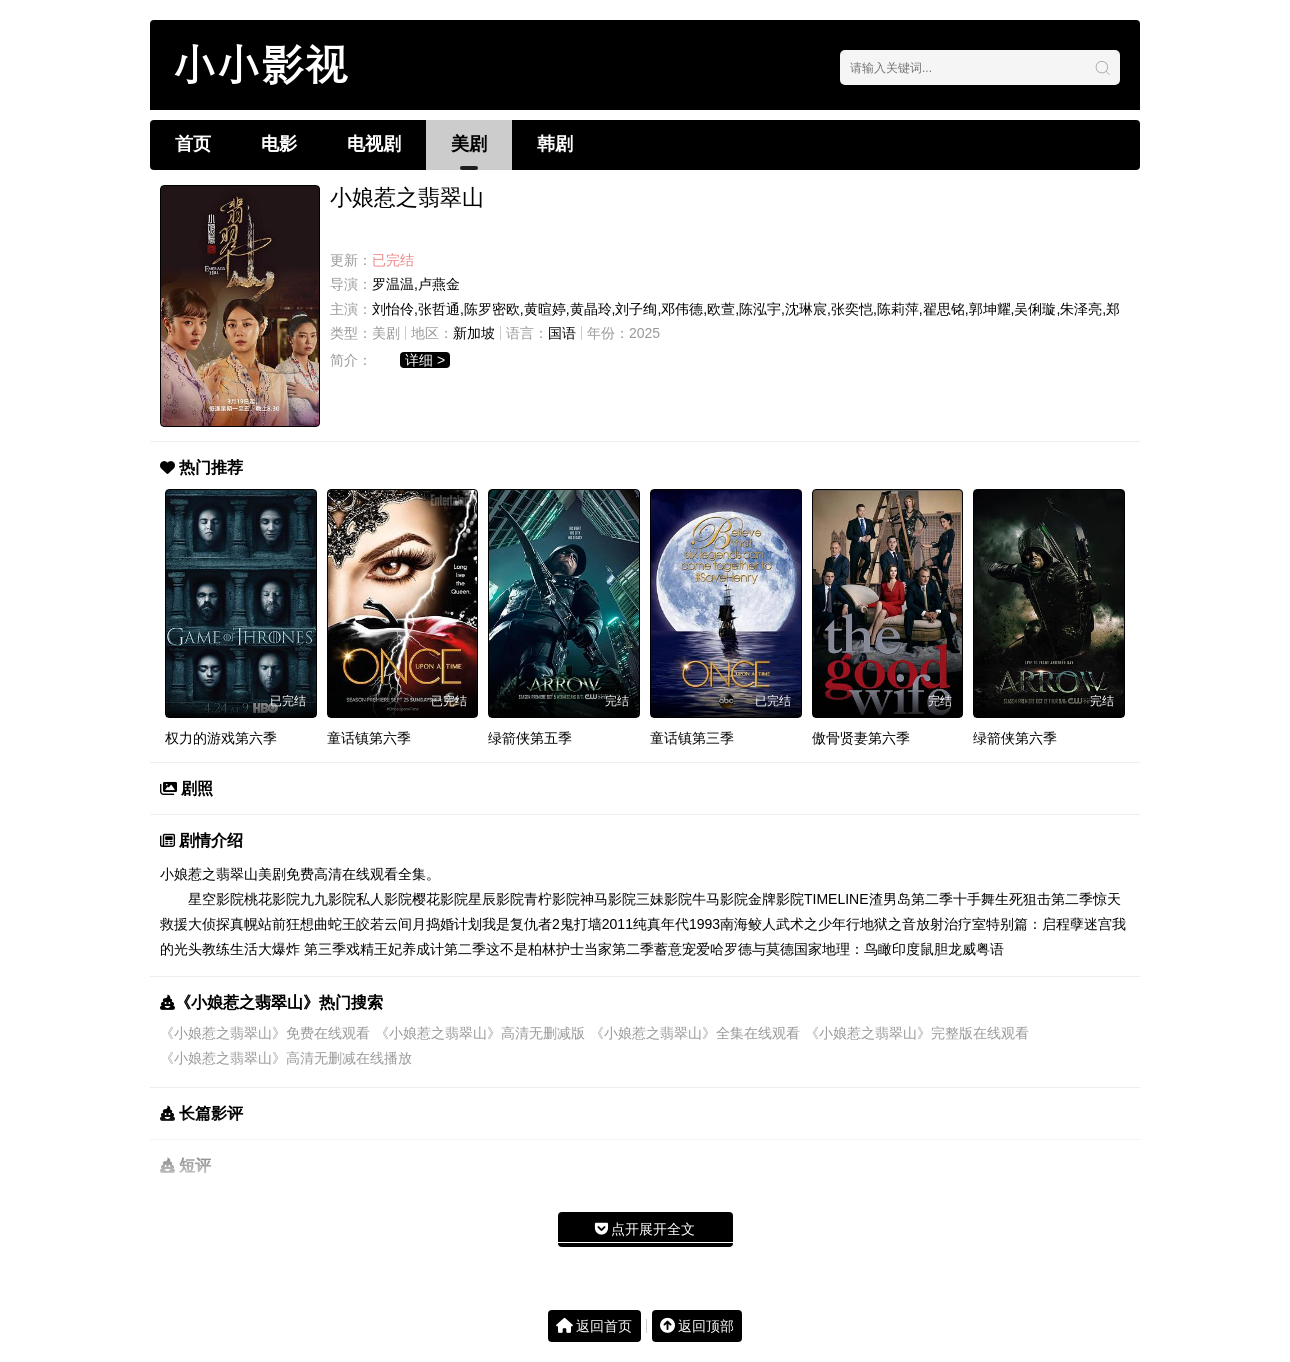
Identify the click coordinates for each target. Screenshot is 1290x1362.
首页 (193, 144)
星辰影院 (496, 899)
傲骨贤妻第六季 (861, 738)
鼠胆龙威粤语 (962, 949)
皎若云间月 (391, 924)
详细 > (425, 360)
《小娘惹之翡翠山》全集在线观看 (695, 1033)
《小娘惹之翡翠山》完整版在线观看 (917, 1033)
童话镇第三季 (692, 738)
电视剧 (374, 144)
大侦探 (209, 924)
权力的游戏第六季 (221, 738)
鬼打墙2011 (596, 924)
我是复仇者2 (521, 924)
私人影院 (384, 899)
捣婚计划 (454, 924)
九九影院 (328, 899)
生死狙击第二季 (1044, 899)
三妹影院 (664, 899)
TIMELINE (836, 899)
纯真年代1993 (676, 924)
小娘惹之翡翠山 (209, 874)
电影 (279, 144)
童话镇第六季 (369, 738)
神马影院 (608, 899)
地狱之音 (888, 924)
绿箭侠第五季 (530, 738)
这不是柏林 (521, 949)
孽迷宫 (1091, 924)
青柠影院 (552, 899)
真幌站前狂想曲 (279, 924)
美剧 (469, 144)
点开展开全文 (645, 1229)
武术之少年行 (818, 924)
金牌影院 (776, 899)
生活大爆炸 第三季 (288, 949)
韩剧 (555, 144)
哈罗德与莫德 (752, 949)
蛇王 (342, 924)
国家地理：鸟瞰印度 (857, 949)
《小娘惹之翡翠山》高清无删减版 (480, 1033)
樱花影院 (440, 899)
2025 (644, 333)
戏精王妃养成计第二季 (416, 949)
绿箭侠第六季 (1015, 738)
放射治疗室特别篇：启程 (993, 924)
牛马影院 (720, 899)
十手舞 (974, 899)
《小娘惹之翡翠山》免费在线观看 (265, 1033)
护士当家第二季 (605, 949)
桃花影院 (272, 899)
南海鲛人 (748, 924)
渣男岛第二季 (911, 899)
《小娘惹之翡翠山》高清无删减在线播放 (286, 1058)
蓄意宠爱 (682, 949)
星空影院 (216, 899)
